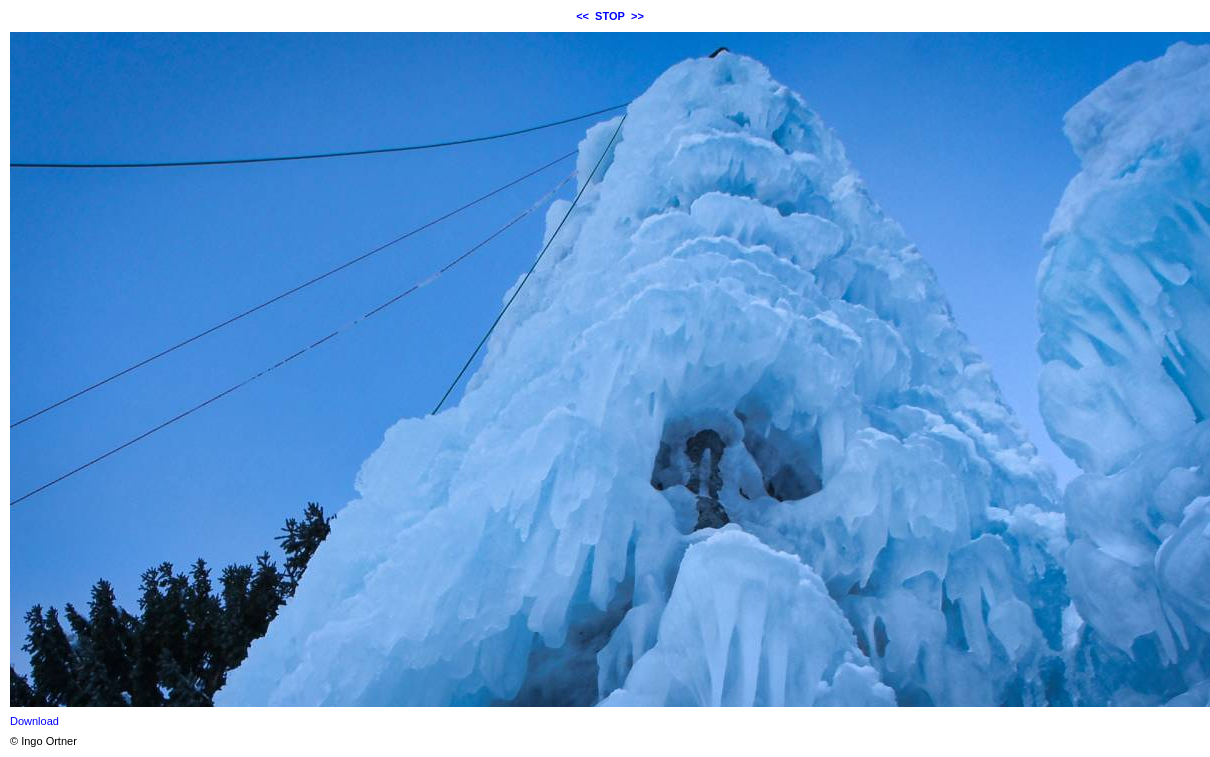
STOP (610, 16)
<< (582, 16)
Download (34, 721)
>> (637, 16)
